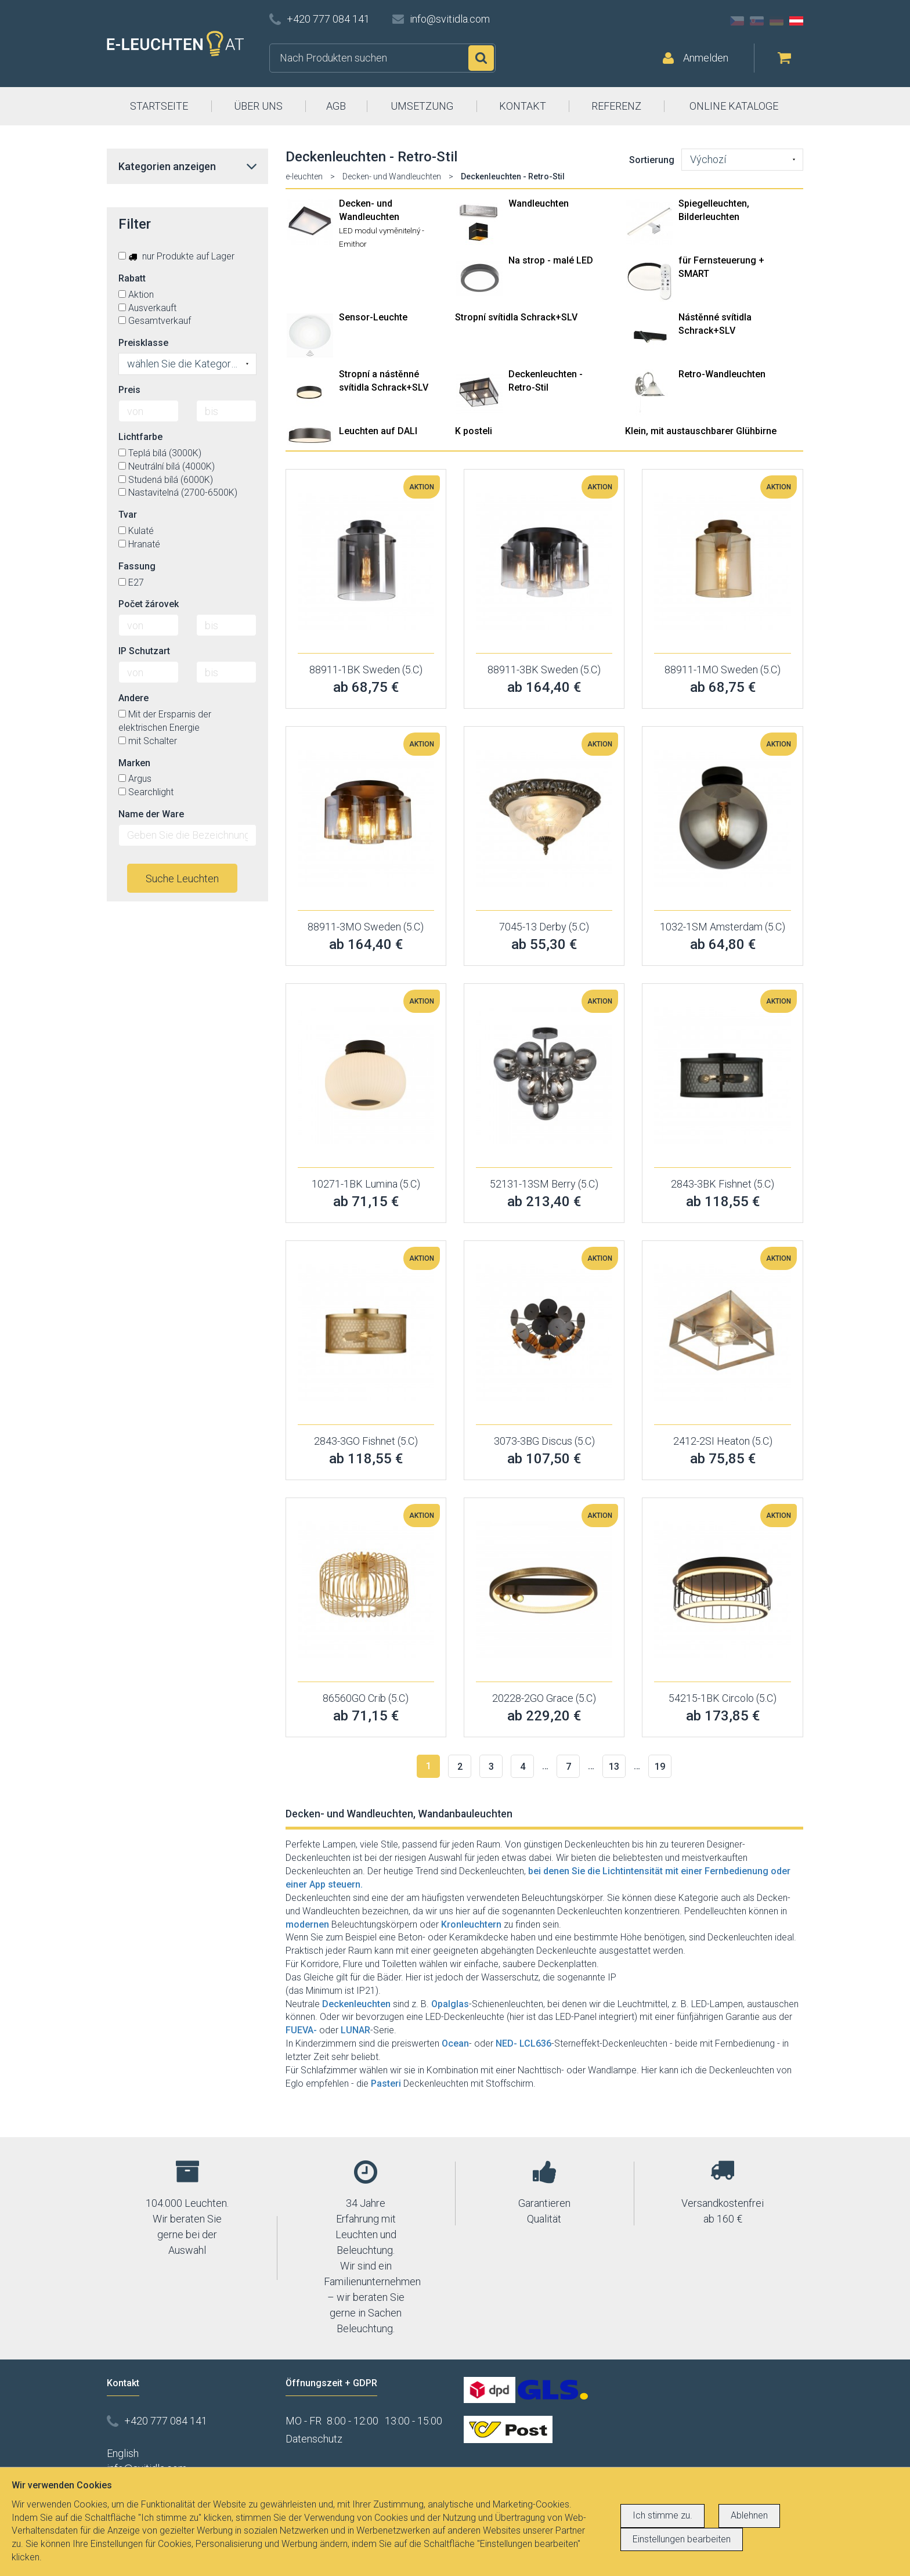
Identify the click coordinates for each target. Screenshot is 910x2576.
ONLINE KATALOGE (733, 106)
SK (757, 21)
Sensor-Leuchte (373, 317)
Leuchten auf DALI (378, 430)
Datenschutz (314, 2439)
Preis (129, 389)
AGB (336, 106)
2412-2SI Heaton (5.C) (722, 1441)
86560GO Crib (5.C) (366, 1698)
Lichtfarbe (140, 436)
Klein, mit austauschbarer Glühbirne (701, 430)
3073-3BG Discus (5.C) (544, 1441)
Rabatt (132, 278)
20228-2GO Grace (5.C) (544, 1698)
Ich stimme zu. (662, 2515)
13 (614, 1766)
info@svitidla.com (450, 19)
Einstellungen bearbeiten (682, 2539)
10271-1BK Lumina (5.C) (366, 1184)
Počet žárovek (148, 603)
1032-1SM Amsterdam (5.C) (722, 927)
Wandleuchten (538, 203)
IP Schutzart (144, 650)
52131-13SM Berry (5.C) (544, 1184)
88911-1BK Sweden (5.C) (366, 669)
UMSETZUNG (422, 106)
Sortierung (651, 159)
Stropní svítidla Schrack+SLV (516, 317)
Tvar (127, 514)
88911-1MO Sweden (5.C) (723, 669)
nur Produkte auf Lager (176, 256)
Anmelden (705, 58)
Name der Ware (151, 814)
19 (660, 1766)
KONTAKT (522, 106)
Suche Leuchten (182, 878)
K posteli (473, 430)
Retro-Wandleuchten (721, 374)
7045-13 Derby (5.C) (544, 927)
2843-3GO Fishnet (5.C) (366, 1441)
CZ (737, 21)
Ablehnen (749, 2515)
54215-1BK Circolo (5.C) (723, 1698)
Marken (134, 763)
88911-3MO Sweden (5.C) (366, 927)
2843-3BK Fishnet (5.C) (722, 1184)
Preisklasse (143, 342)
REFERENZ (616, 106)
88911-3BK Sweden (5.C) (544, 669)
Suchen (481, 58)
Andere (133, 697)
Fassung (137, 566)
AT (796, 21)
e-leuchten (304, 176)
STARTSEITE (159, 106)
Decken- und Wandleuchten (391, 176)
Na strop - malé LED (550, 260)
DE (776, 21)
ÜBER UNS (258, 106)
